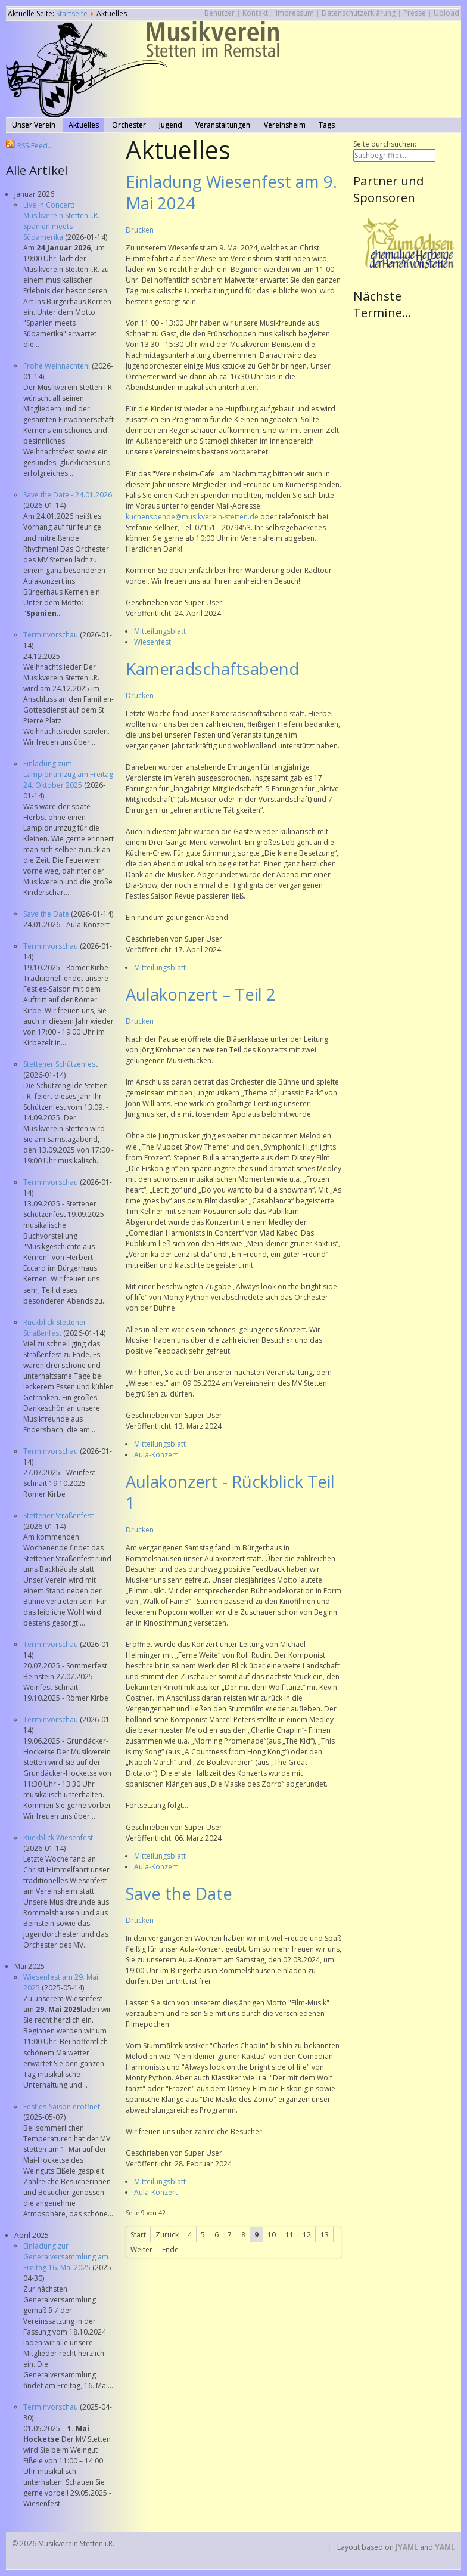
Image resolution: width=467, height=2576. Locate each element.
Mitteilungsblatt (160, 631)
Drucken (140, 230)
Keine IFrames (407, 451)
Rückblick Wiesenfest (58, 1837)
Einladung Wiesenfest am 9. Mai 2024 (231, 192)
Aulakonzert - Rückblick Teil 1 (230, 1492)
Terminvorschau (51, 635)
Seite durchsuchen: (384, 144)
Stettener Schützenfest (60, 1064)
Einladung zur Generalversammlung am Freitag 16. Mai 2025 (65, 2256)
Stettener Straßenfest (58, 1515)
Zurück (167, 2235)
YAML (445, 2547)
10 (271, 2235)
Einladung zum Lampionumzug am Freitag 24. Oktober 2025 (68, 774)
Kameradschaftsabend (212, 669)
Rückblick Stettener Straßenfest (54, 1327)
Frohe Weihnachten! (57, 366)
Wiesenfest (152, 642)
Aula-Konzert (156, 1455)
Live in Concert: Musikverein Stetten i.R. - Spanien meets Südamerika (63, 221)
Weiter (141, 2249)
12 (307, 2235)
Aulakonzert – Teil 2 (201, 994)
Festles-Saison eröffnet (61, 2106)
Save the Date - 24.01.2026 (67, 495)
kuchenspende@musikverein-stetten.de (192, 517)
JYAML (407, 2547)
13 (324, 2235)
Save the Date (47, 914)
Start (138, 2235)
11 (289, 2235)
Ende (170, 2249)
